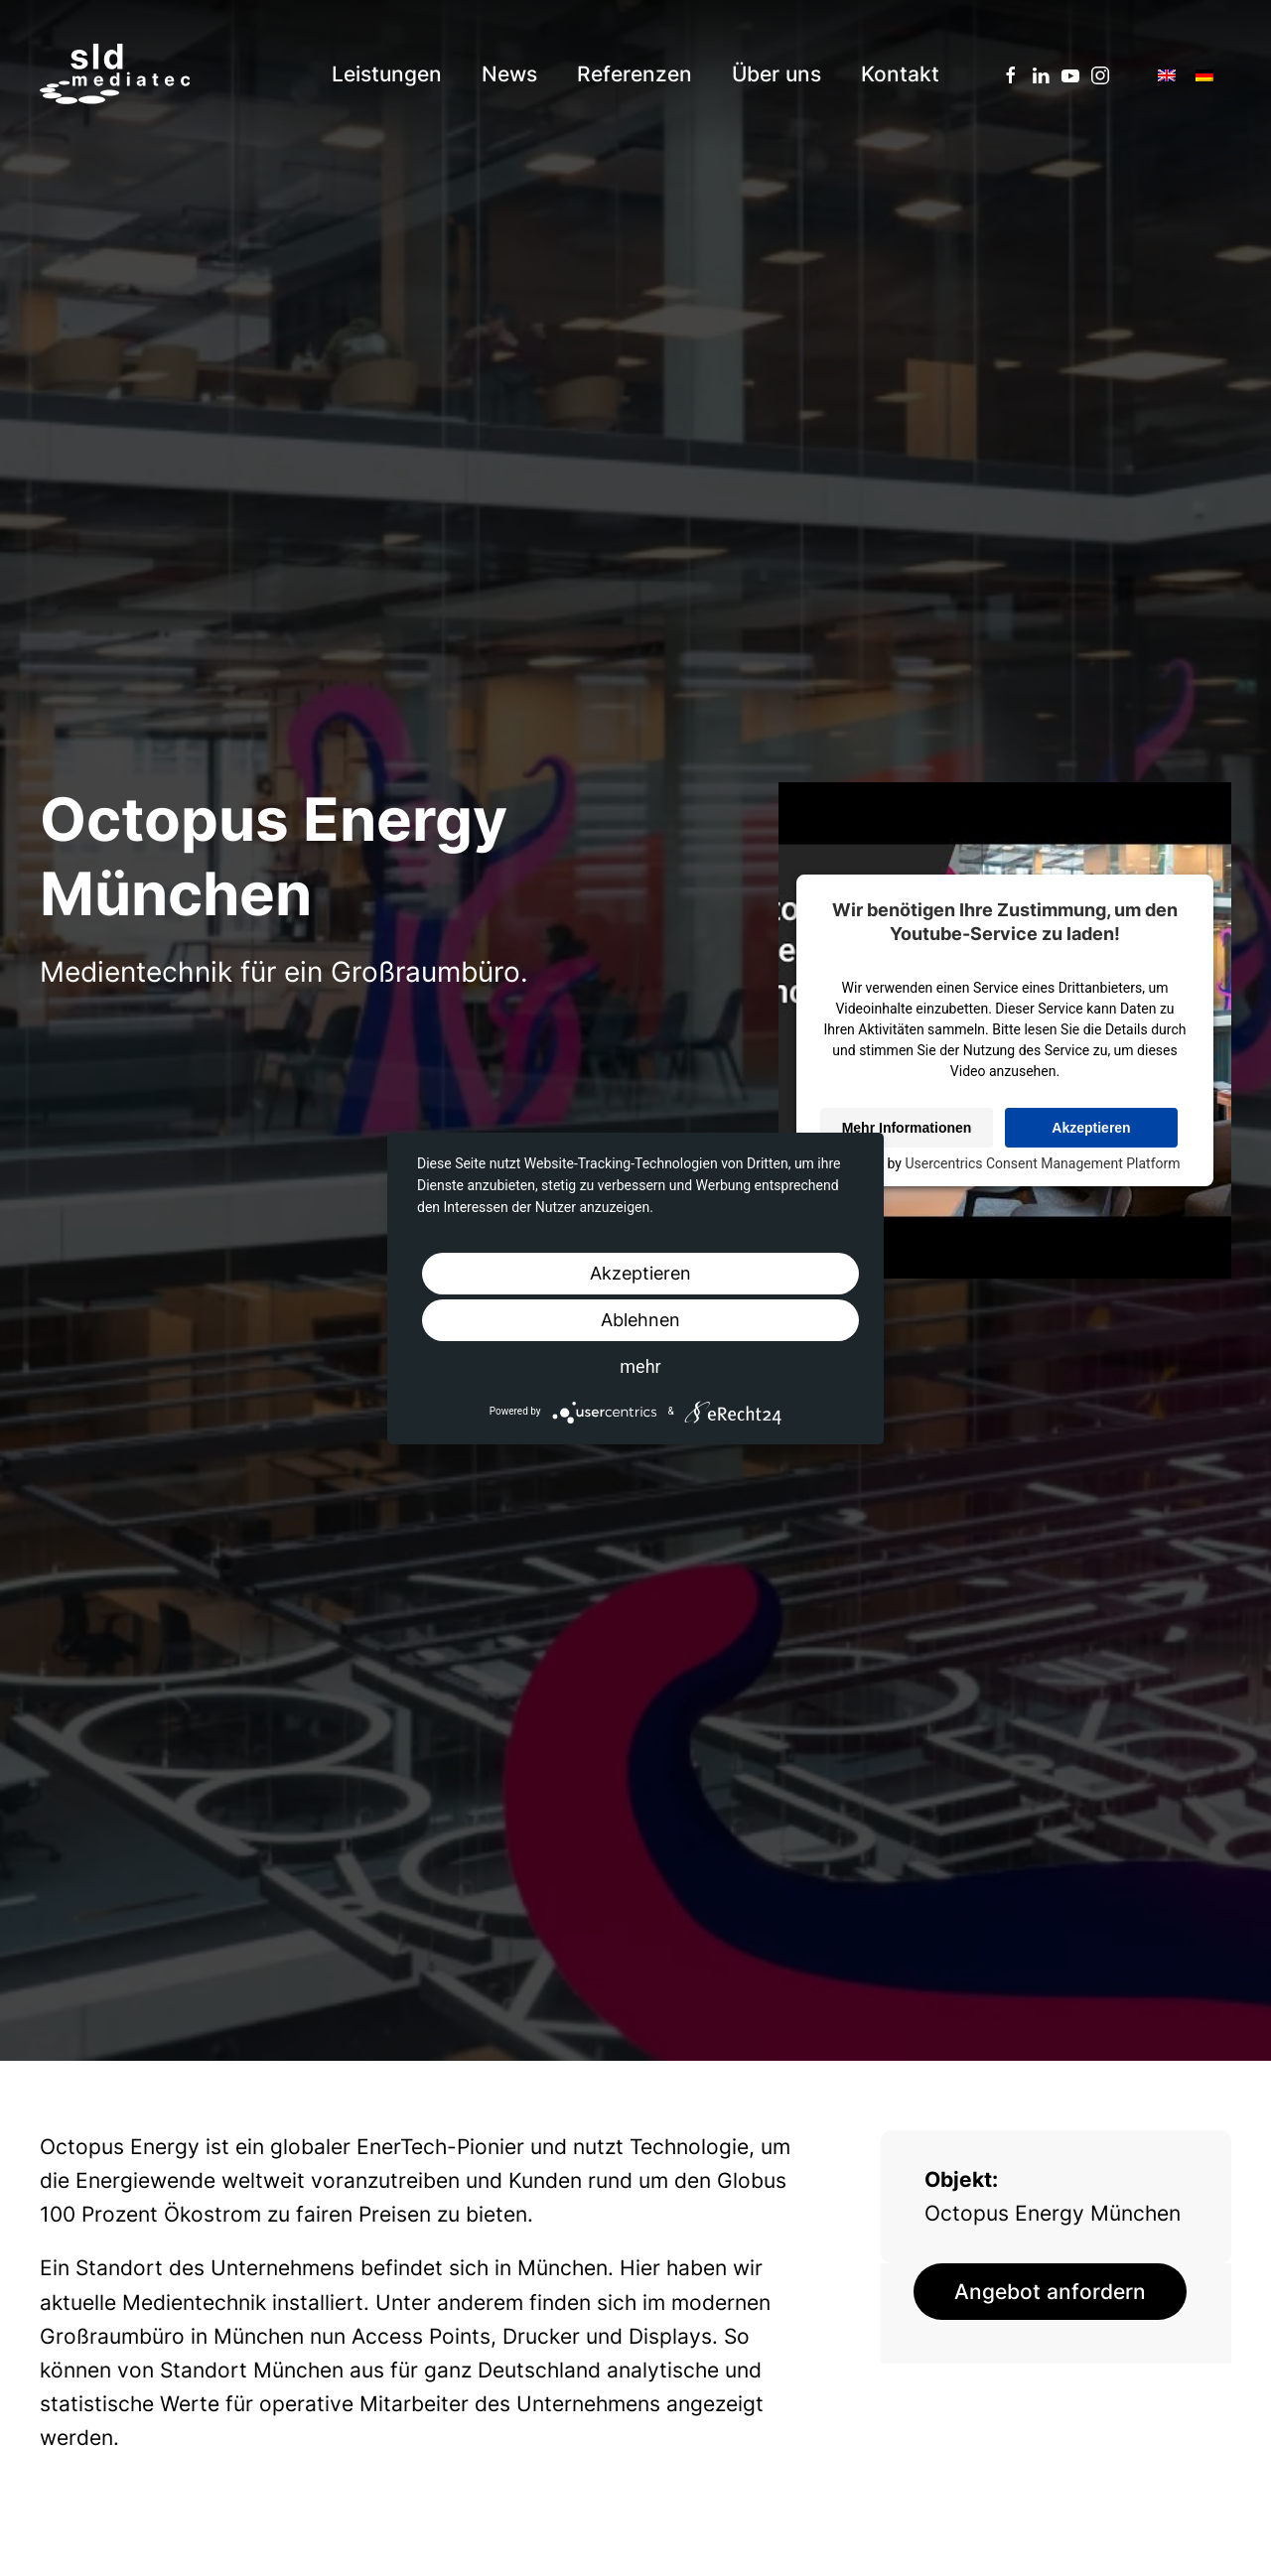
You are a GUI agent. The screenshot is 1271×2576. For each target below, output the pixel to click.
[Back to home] (115, 74)
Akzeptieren (1091, 1128)
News (509, 74)
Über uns (776, 74)
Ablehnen (640, 1319)
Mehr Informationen (907, 1128)
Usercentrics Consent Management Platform (1042, 1163)
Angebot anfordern (1050, 2291)
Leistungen (387, 74)
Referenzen (634, 74)
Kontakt (900, 74)
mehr (640, 1366)
